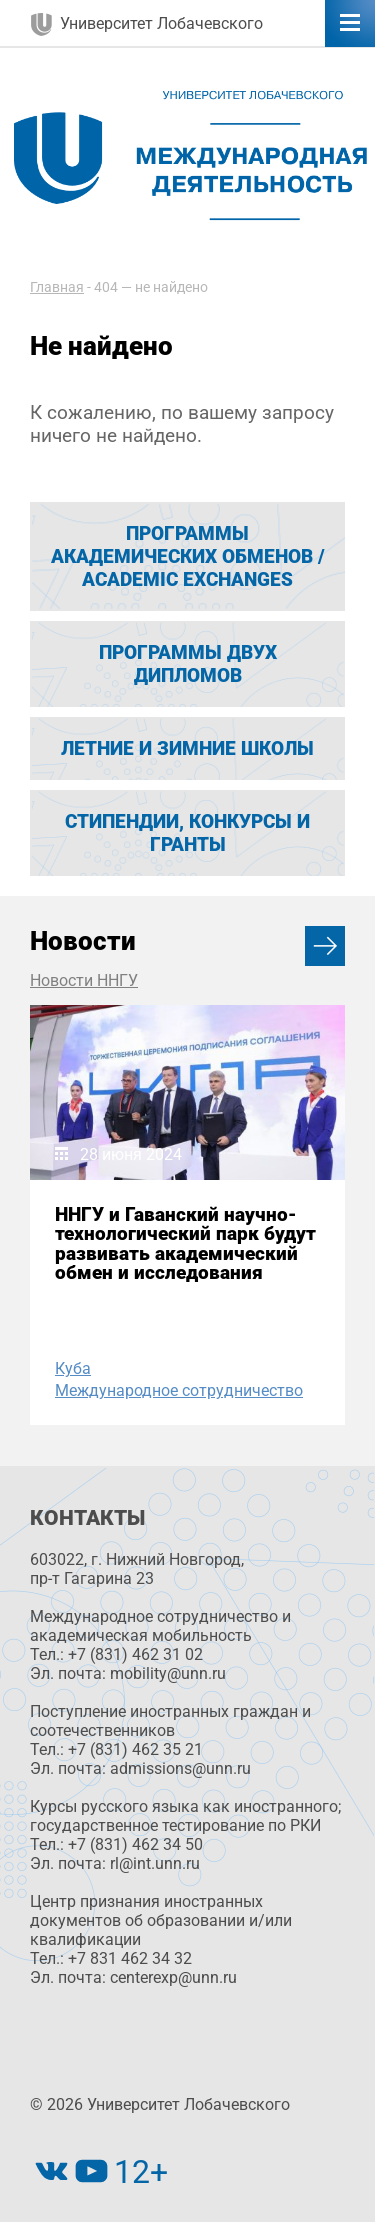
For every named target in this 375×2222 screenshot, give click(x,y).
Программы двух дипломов (188, 664)
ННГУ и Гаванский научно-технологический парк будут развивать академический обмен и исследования (185, 1243)
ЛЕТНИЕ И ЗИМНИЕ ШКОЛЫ (187, 748)
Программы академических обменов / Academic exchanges (188, 556)
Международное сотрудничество (179, 1390)
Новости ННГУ (84, 980)
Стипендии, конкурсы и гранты (187, 833)
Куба (73, 1368)
